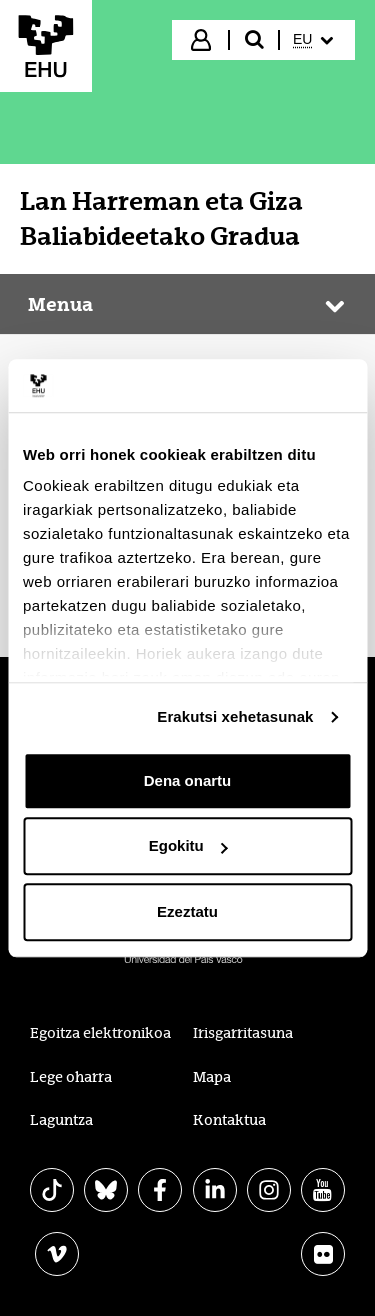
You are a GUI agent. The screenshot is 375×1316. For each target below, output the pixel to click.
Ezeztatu (187, 911)
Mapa (212, 1077)
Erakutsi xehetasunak (235, 716)
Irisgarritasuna (243, 1033)
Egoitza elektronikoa (100, 1033)
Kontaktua (229, 1120)
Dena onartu (188, 780)
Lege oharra (71, 1077)
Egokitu (188, 845)
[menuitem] (315, 40)
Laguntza (61, 1120)
